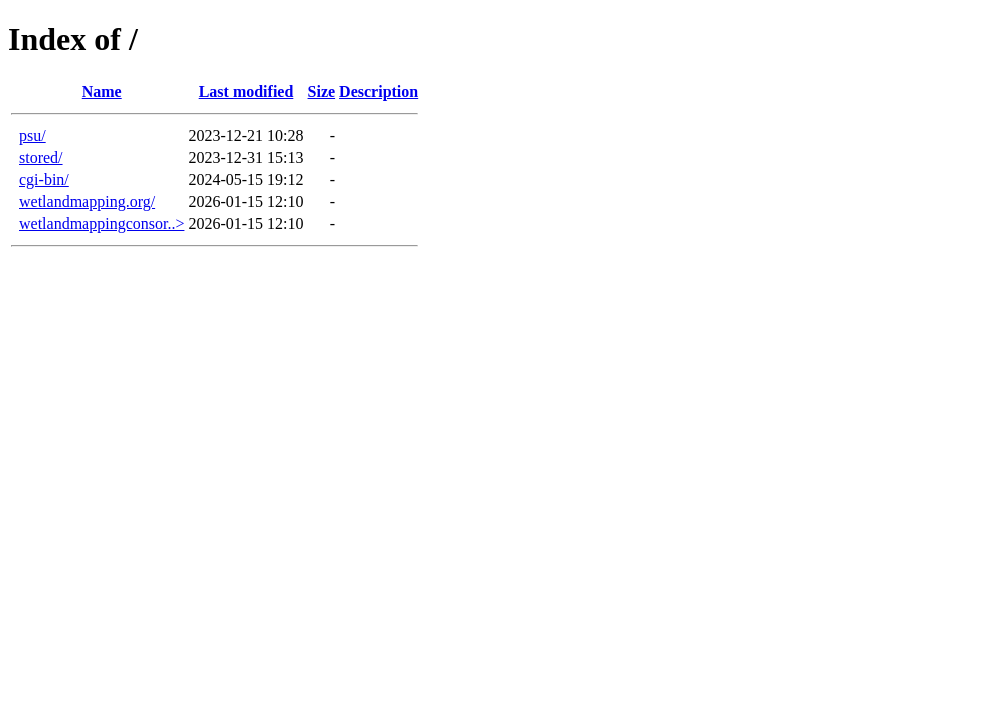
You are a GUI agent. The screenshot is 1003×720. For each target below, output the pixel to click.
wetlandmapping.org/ (87, 201)
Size (322, 91)
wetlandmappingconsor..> (101, 223)
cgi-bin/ (44, 179)
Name (102, 91)
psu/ (32, 135)
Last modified (246, 91)
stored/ (41, 157)
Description (378, 91)
